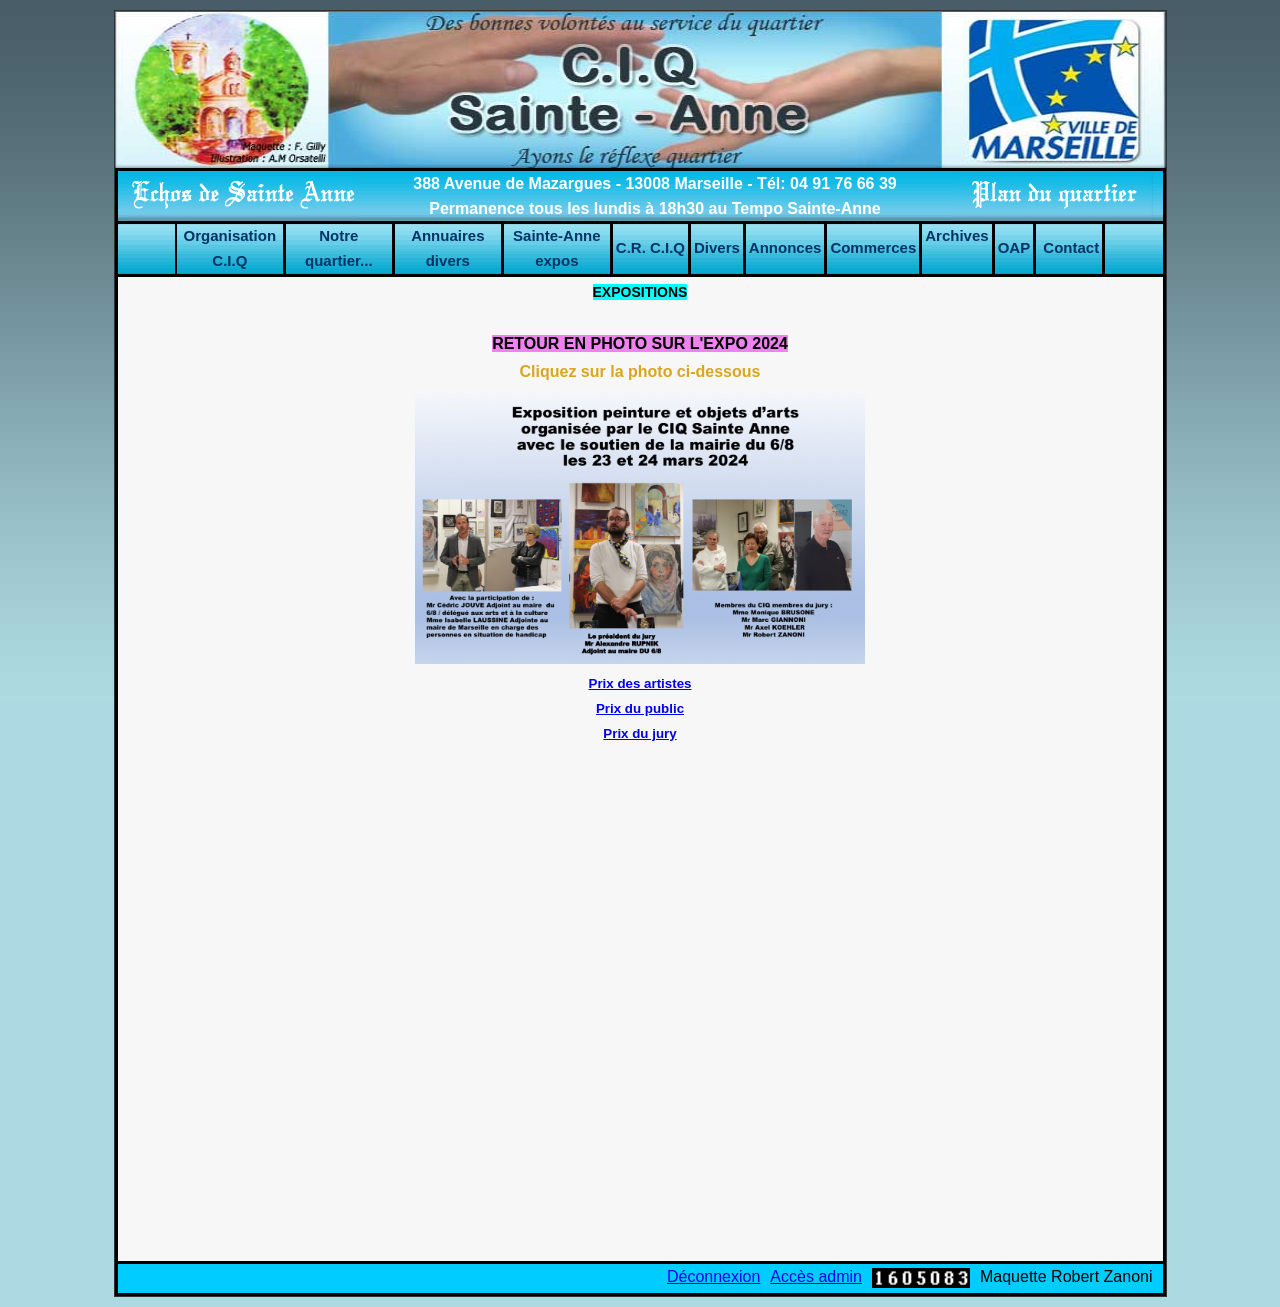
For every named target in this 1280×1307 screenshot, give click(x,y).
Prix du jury (639, 733)
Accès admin (816, 1276)
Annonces (785, 247)
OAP (1014, 247)
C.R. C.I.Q (650, 247)
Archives (956, 235)
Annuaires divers (447, 248)
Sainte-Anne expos (557, 248)
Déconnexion (713, 1276)
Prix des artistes (640, 683)
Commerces (873, 247)
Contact (1071, 247)
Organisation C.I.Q (230, 248)
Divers (717, 247)
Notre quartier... (339, 248)
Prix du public (640, 708)
